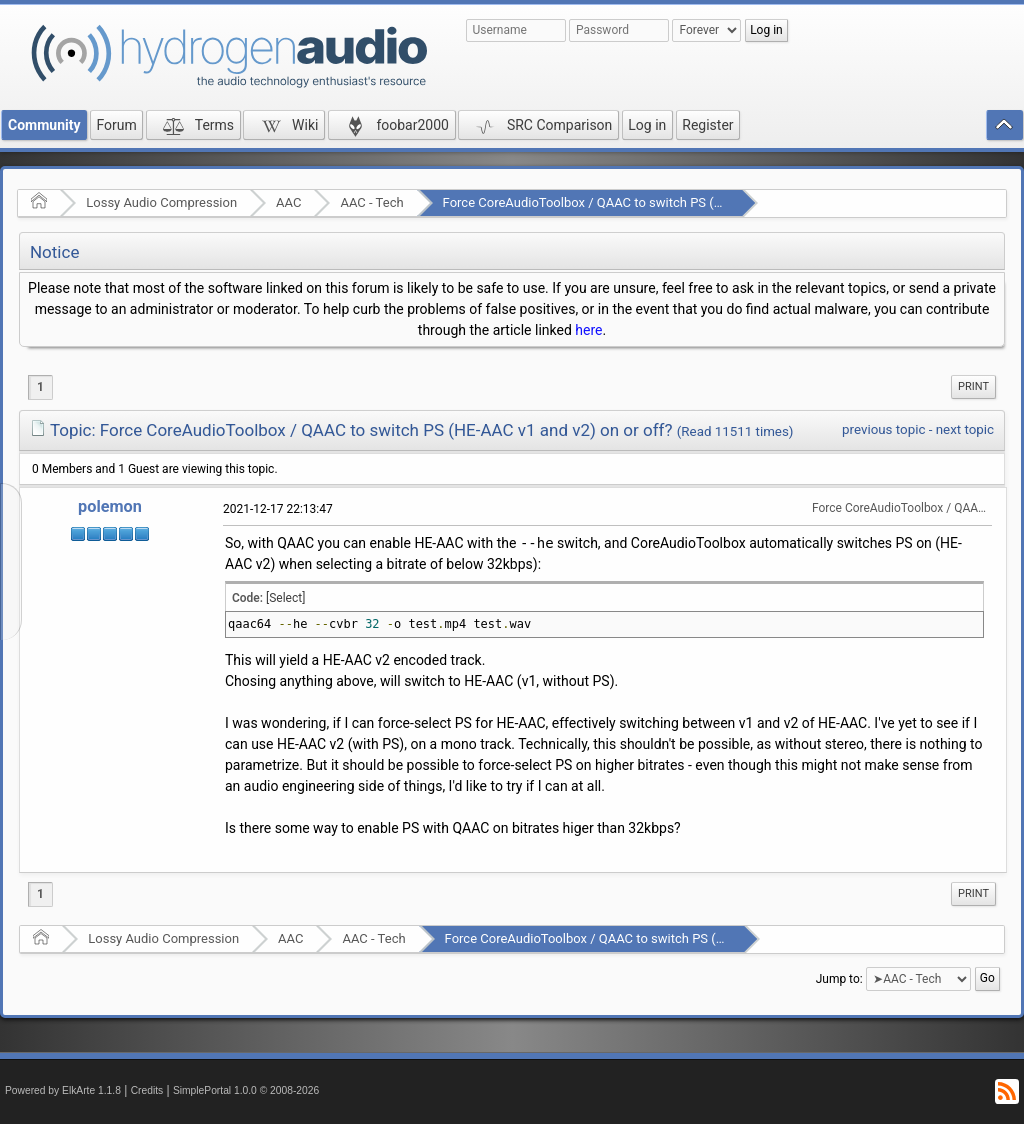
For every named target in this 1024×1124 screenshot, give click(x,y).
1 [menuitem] (40, 387)
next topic (965, 429)
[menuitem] (973, 387)
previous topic (883, 429)
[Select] (285, 598)
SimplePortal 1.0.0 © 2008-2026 (246, 1090)
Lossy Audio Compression (161, 202)
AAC (288, 202)
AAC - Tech (371, 202)
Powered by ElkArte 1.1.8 (63, 1090)
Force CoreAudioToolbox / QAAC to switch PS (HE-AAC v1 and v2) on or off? (662, 202)
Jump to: (839, 979)
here (588, 330)
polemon (110, 506)
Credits (147, 1090)
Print (973, 386)
